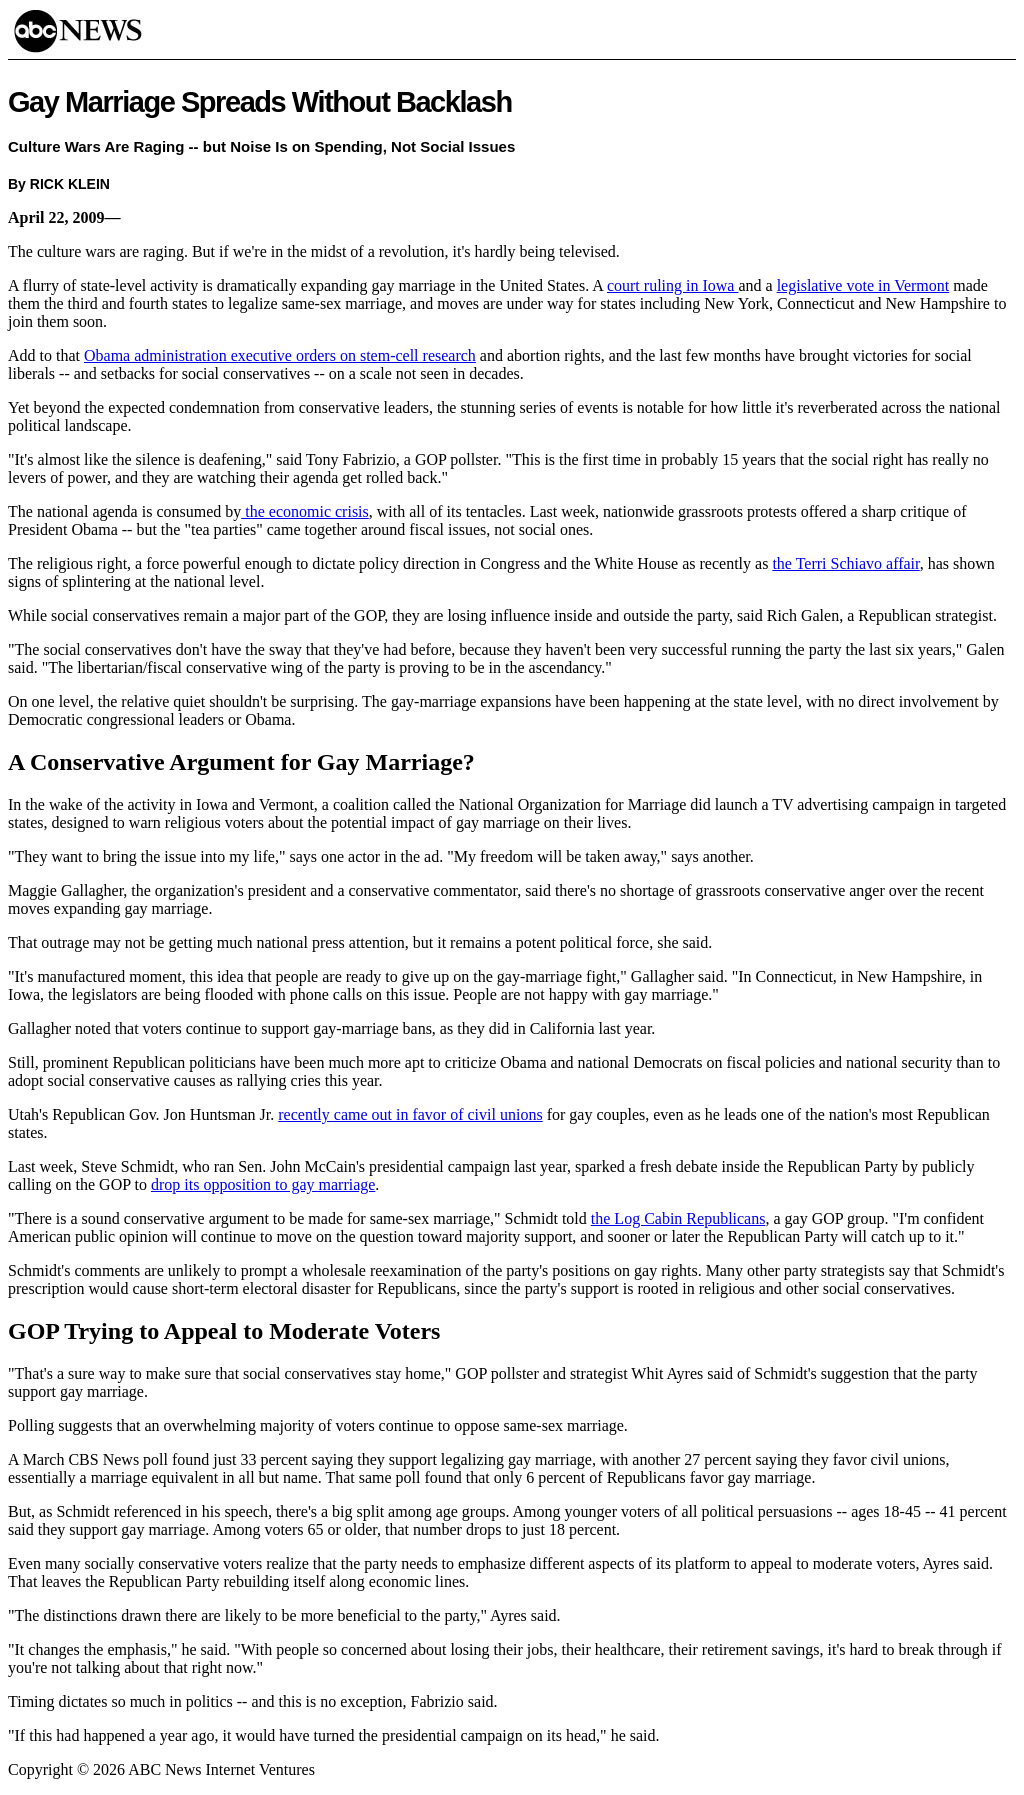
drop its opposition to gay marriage (263, 1184)
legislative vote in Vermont (863, 285)
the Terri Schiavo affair (845, 563)
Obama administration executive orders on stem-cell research (280, 355)
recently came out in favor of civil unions (410, 1114)
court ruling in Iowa (673, 285)
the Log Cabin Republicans (678, 1218)
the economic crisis (305, 511)
